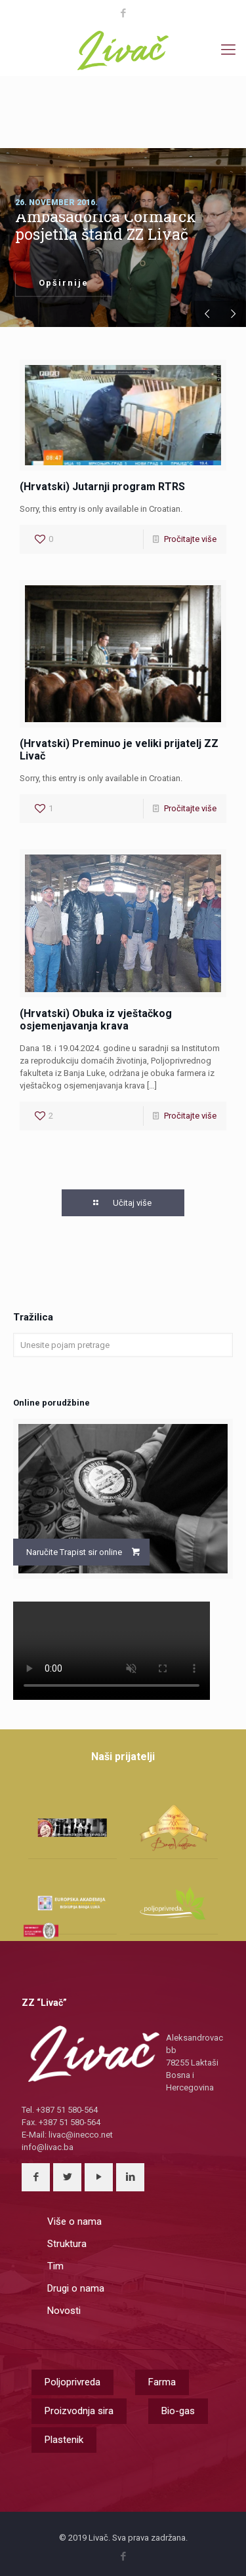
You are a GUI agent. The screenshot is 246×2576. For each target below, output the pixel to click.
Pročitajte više (190, 539)
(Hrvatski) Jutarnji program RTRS (102, 486)
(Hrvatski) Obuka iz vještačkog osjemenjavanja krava (96, 1019)
